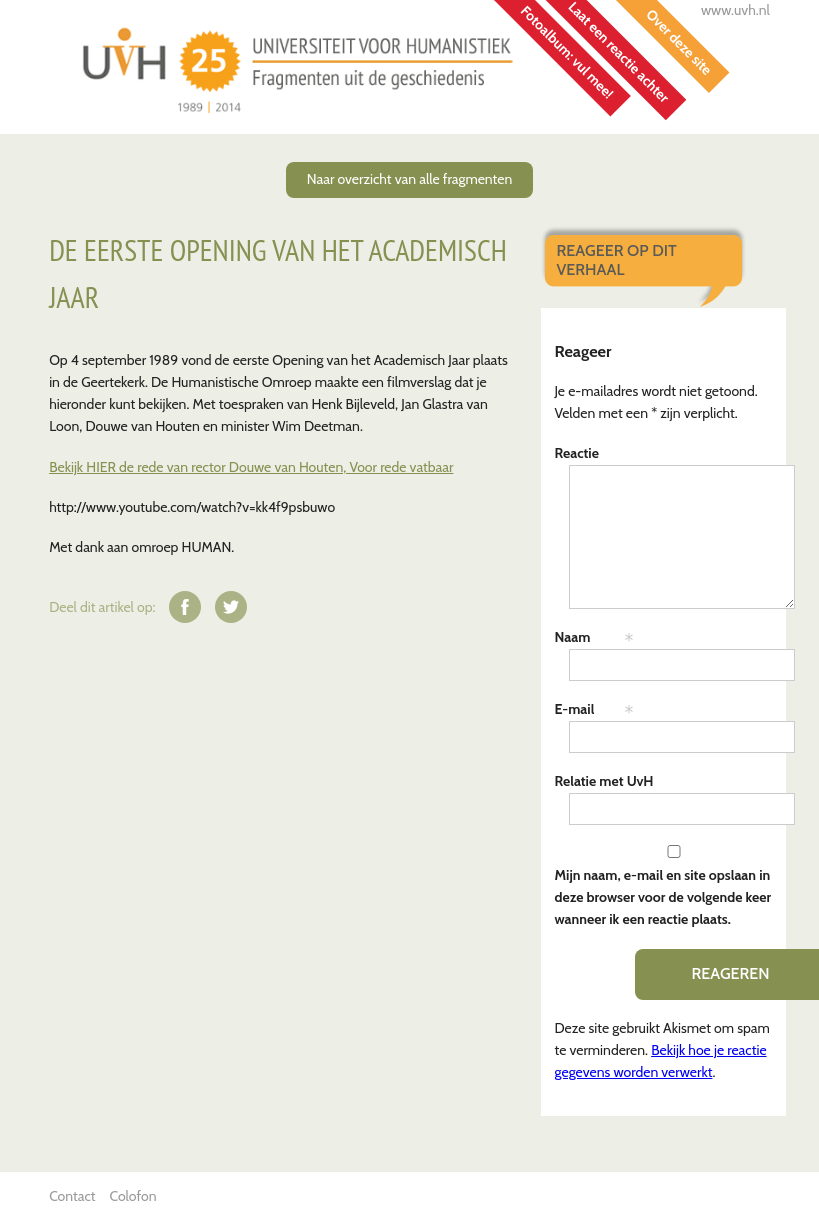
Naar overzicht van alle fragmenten (409, 179)
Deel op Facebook (185, 607)
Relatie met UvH (604, 781)
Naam (573, 637)
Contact (72, 1196)
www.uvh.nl (735, 10)
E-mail (575, 709)
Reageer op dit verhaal (617, 259)
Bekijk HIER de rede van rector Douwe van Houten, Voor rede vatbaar (251, 467)
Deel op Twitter (231, 607)
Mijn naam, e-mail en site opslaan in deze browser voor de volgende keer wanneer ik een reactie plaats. (663, 897)
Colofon (132, 1196)
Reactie (577, 453)
